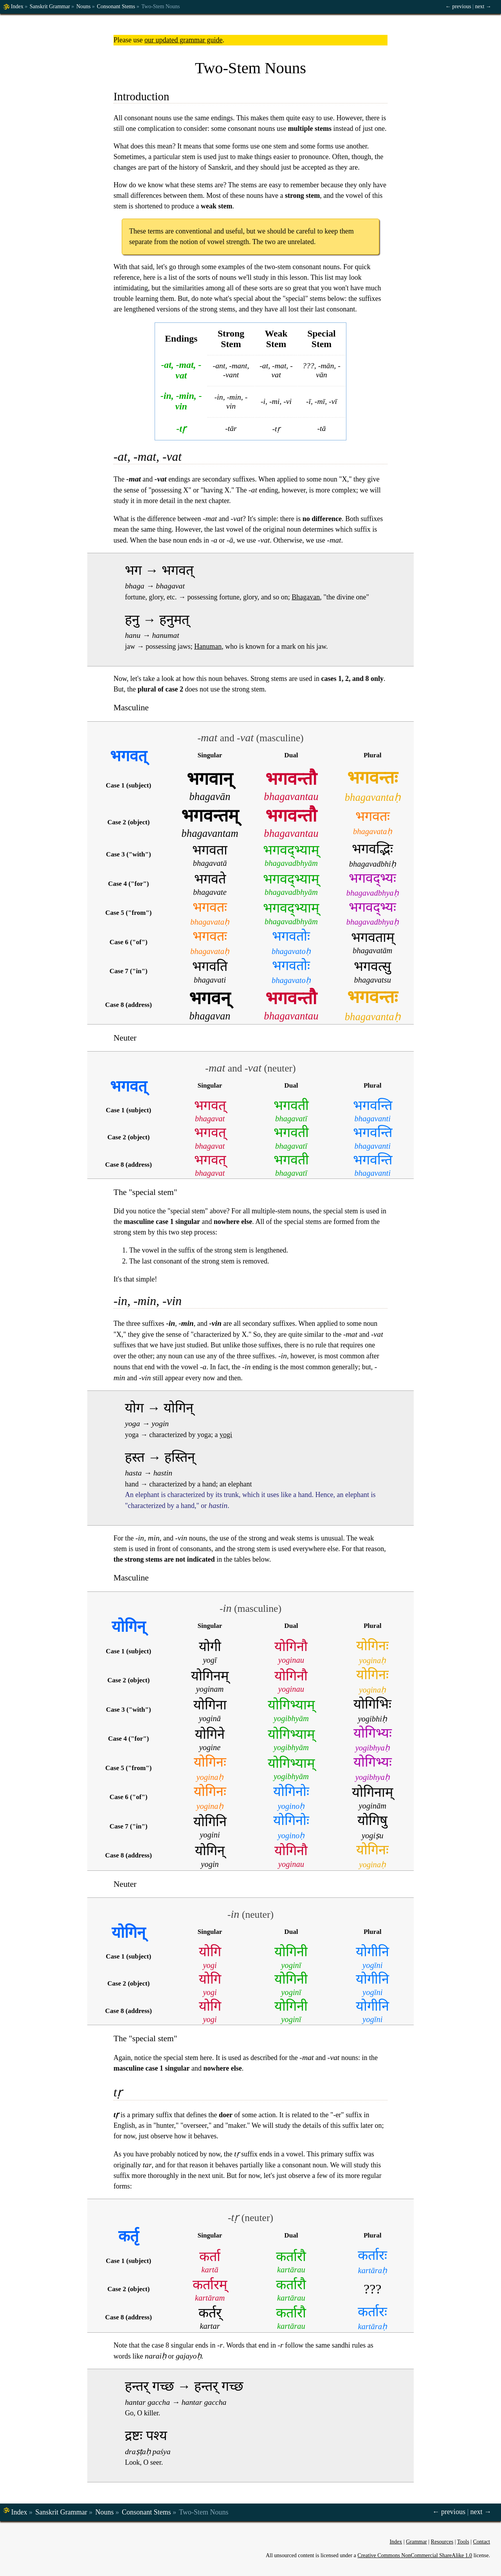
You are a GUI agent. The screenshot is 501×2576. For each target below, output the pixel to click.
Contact (481, 2542)
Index (17, 6)
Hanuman (208, 646)
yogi (226, 1435)
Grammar (416, 2542)
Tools (463, 2542)
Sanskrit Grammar (50, 6)
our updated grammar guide (183, 40)
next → (483, 6)
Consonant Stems (116, 6)
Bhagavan (306, 597)
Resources (442, 2542)
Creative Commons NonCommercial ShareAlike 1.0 (414, 2555)
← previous (458, 6)
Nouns (83, 6)
